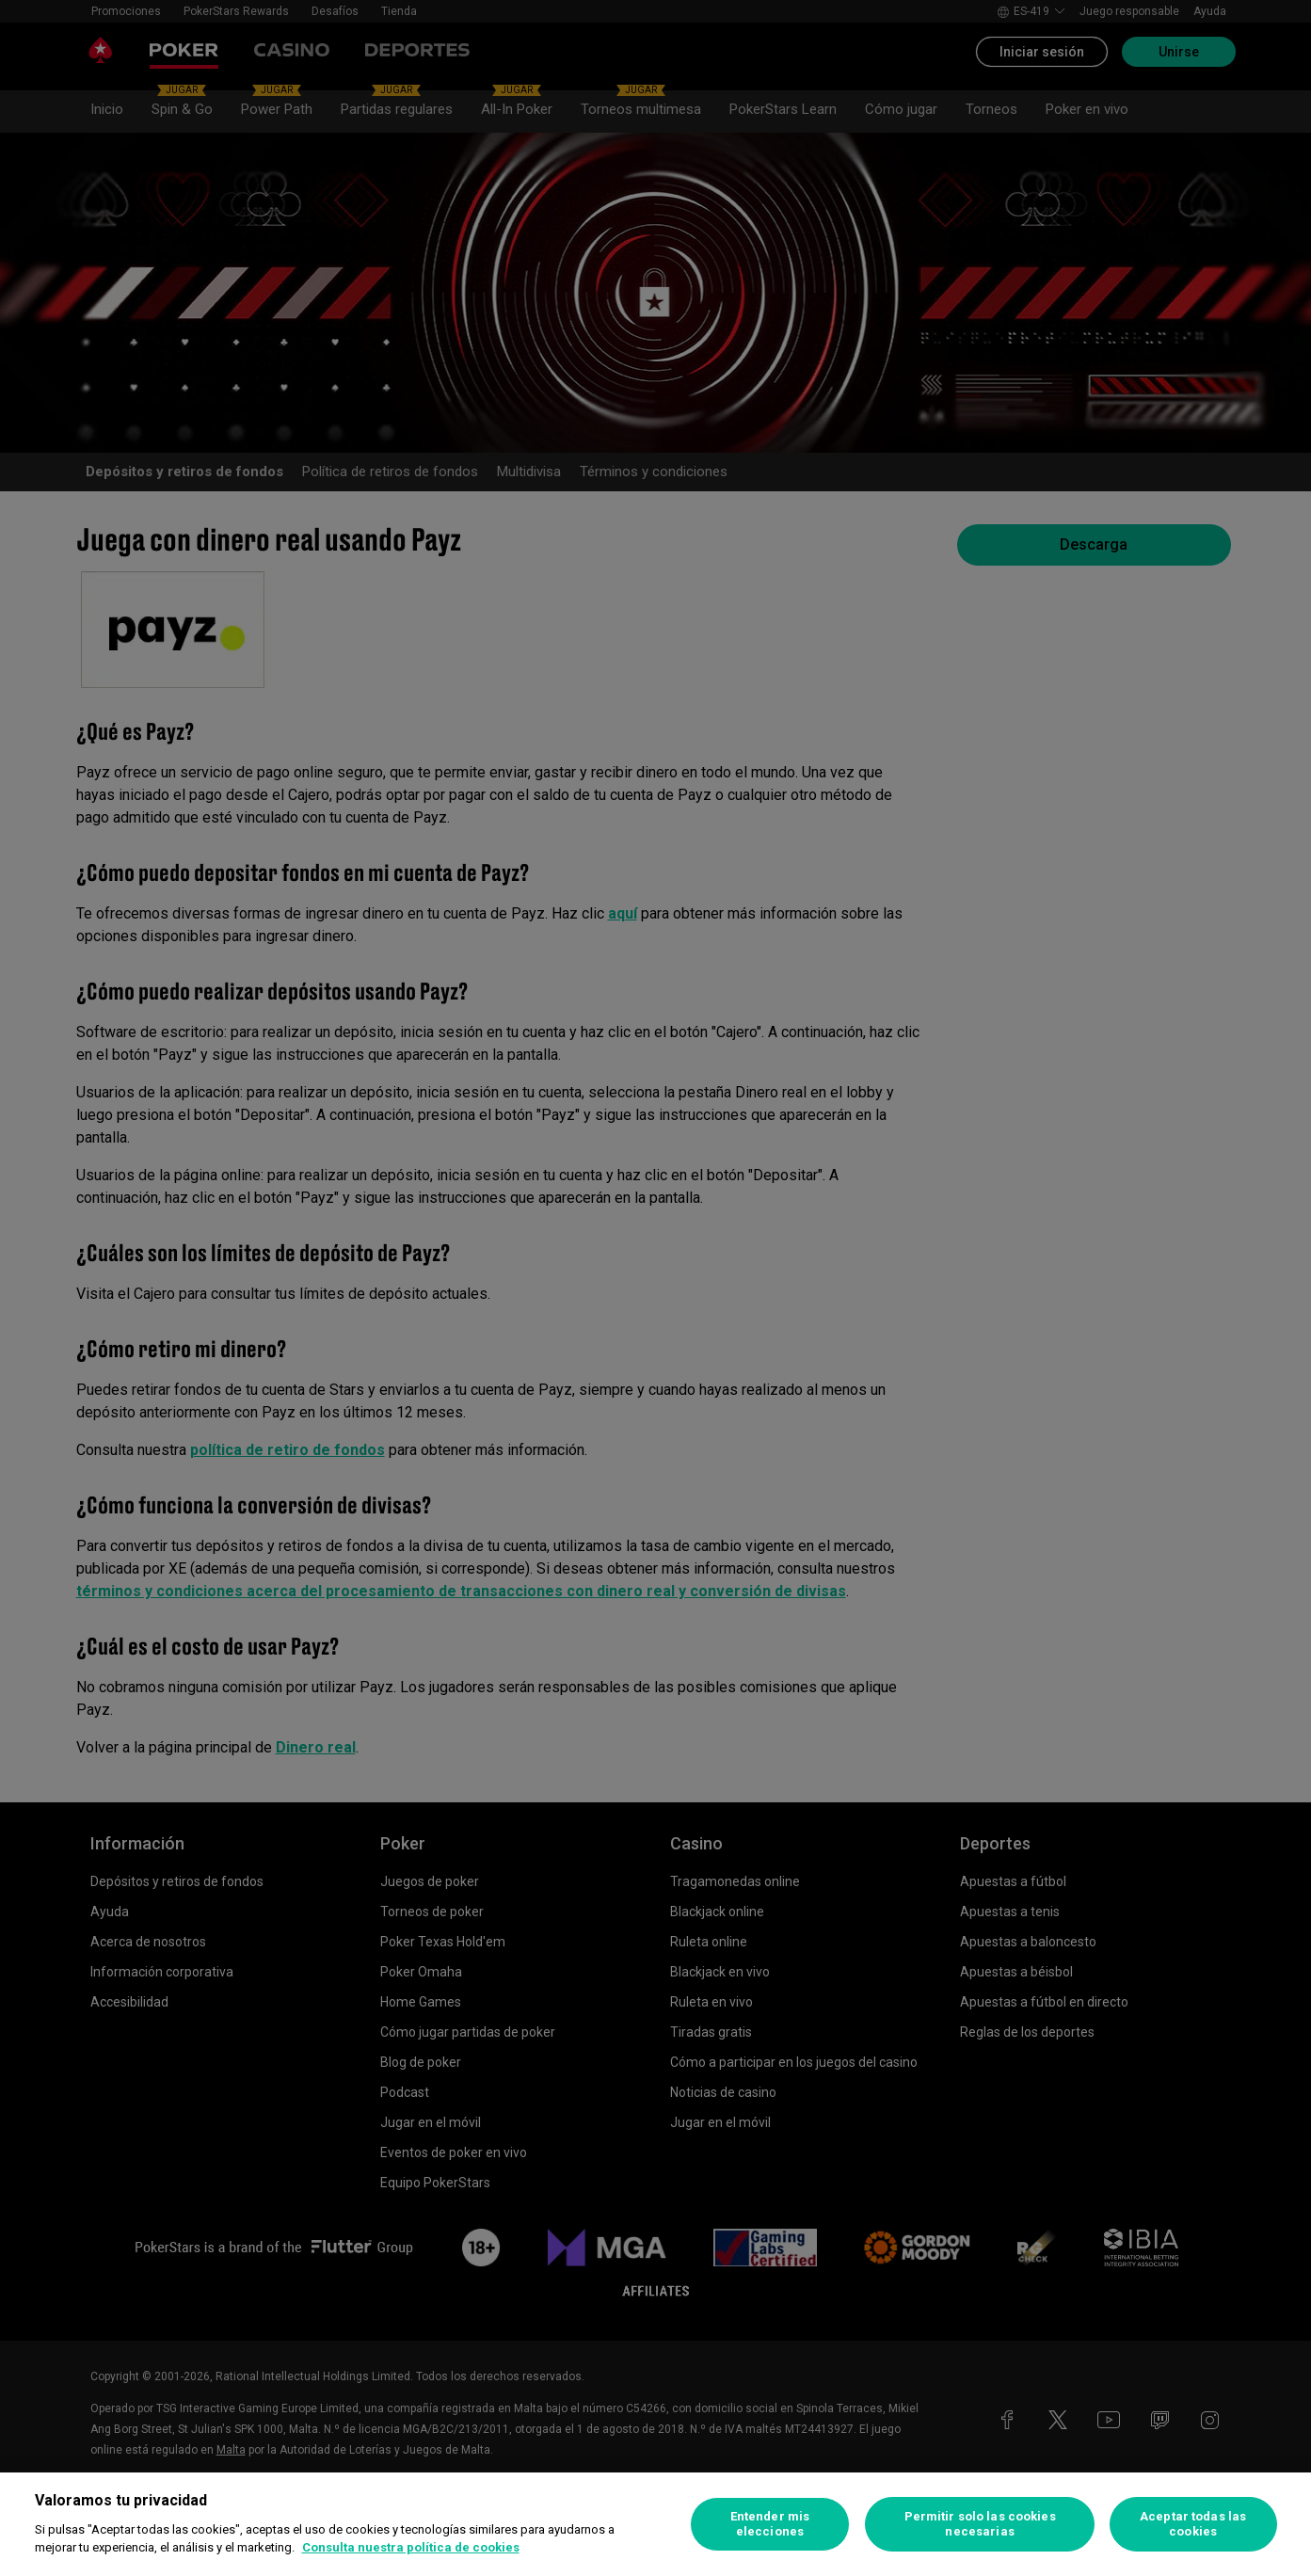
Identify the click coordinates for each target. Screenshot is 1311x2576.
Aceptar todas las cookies (1193, 2523)
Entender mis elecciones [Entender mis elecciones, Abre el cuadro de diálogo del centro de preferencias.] (770, 2523)
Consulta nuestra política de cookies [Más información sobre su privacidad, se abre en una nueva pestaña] (411, 2547)
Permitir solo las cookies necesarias (980, 2523)
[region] (655, 2524)
